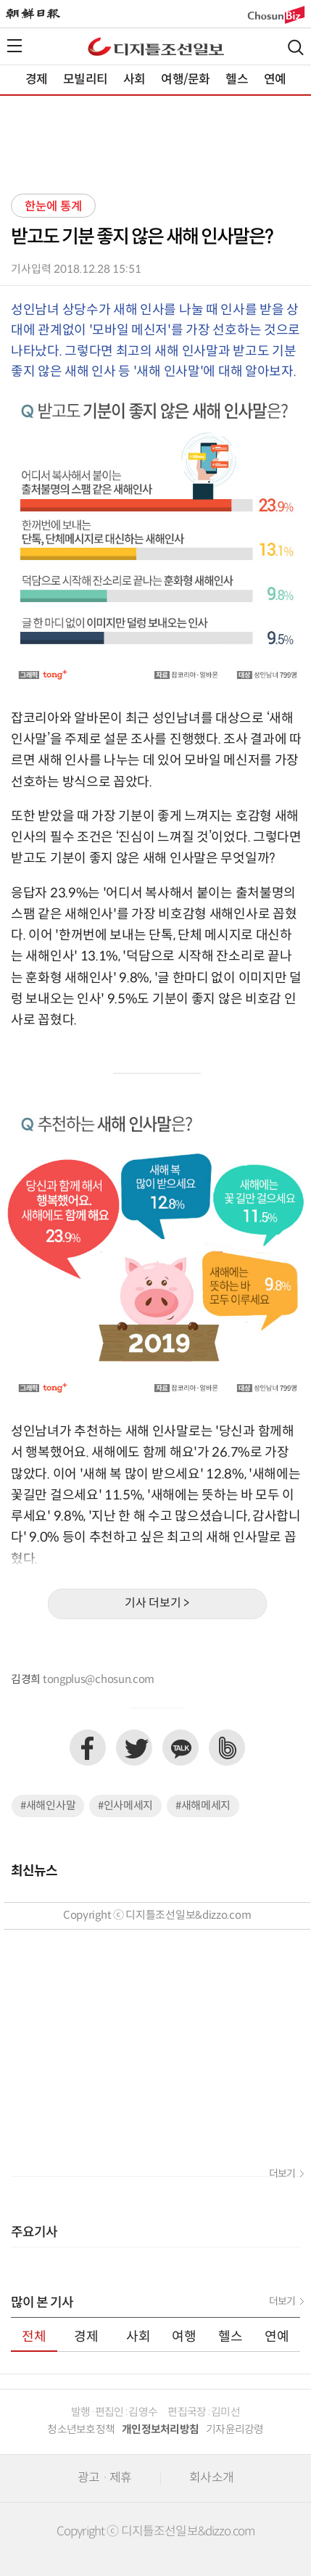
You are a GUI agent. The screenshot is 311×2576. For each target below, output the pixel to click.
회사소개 (211, 2478)
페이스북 (88, 1747)
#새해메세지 (203, 1806)
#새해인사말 (47, 1806)
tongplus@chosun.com (98, 1680)
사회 (134, 80)
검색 (296, 47)
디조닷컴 (155, 46)
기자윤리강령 (235, 2430)
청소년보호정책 (81, 2430)
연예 (275, 80)
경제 (36, 80)
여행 (184, 2337)
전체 (34, 2337)
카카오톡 (180, 1747)
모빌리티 (85, 80)
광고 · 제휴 (104, 2478)
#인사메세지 (125, 1806)
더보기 (282, 2174)
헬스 (236, 80)
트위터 (134, 1747)
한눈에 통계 (53, 206)
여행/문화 (185, 80)
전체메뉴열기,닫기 (14, 45)
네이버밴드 (227, 1747)
